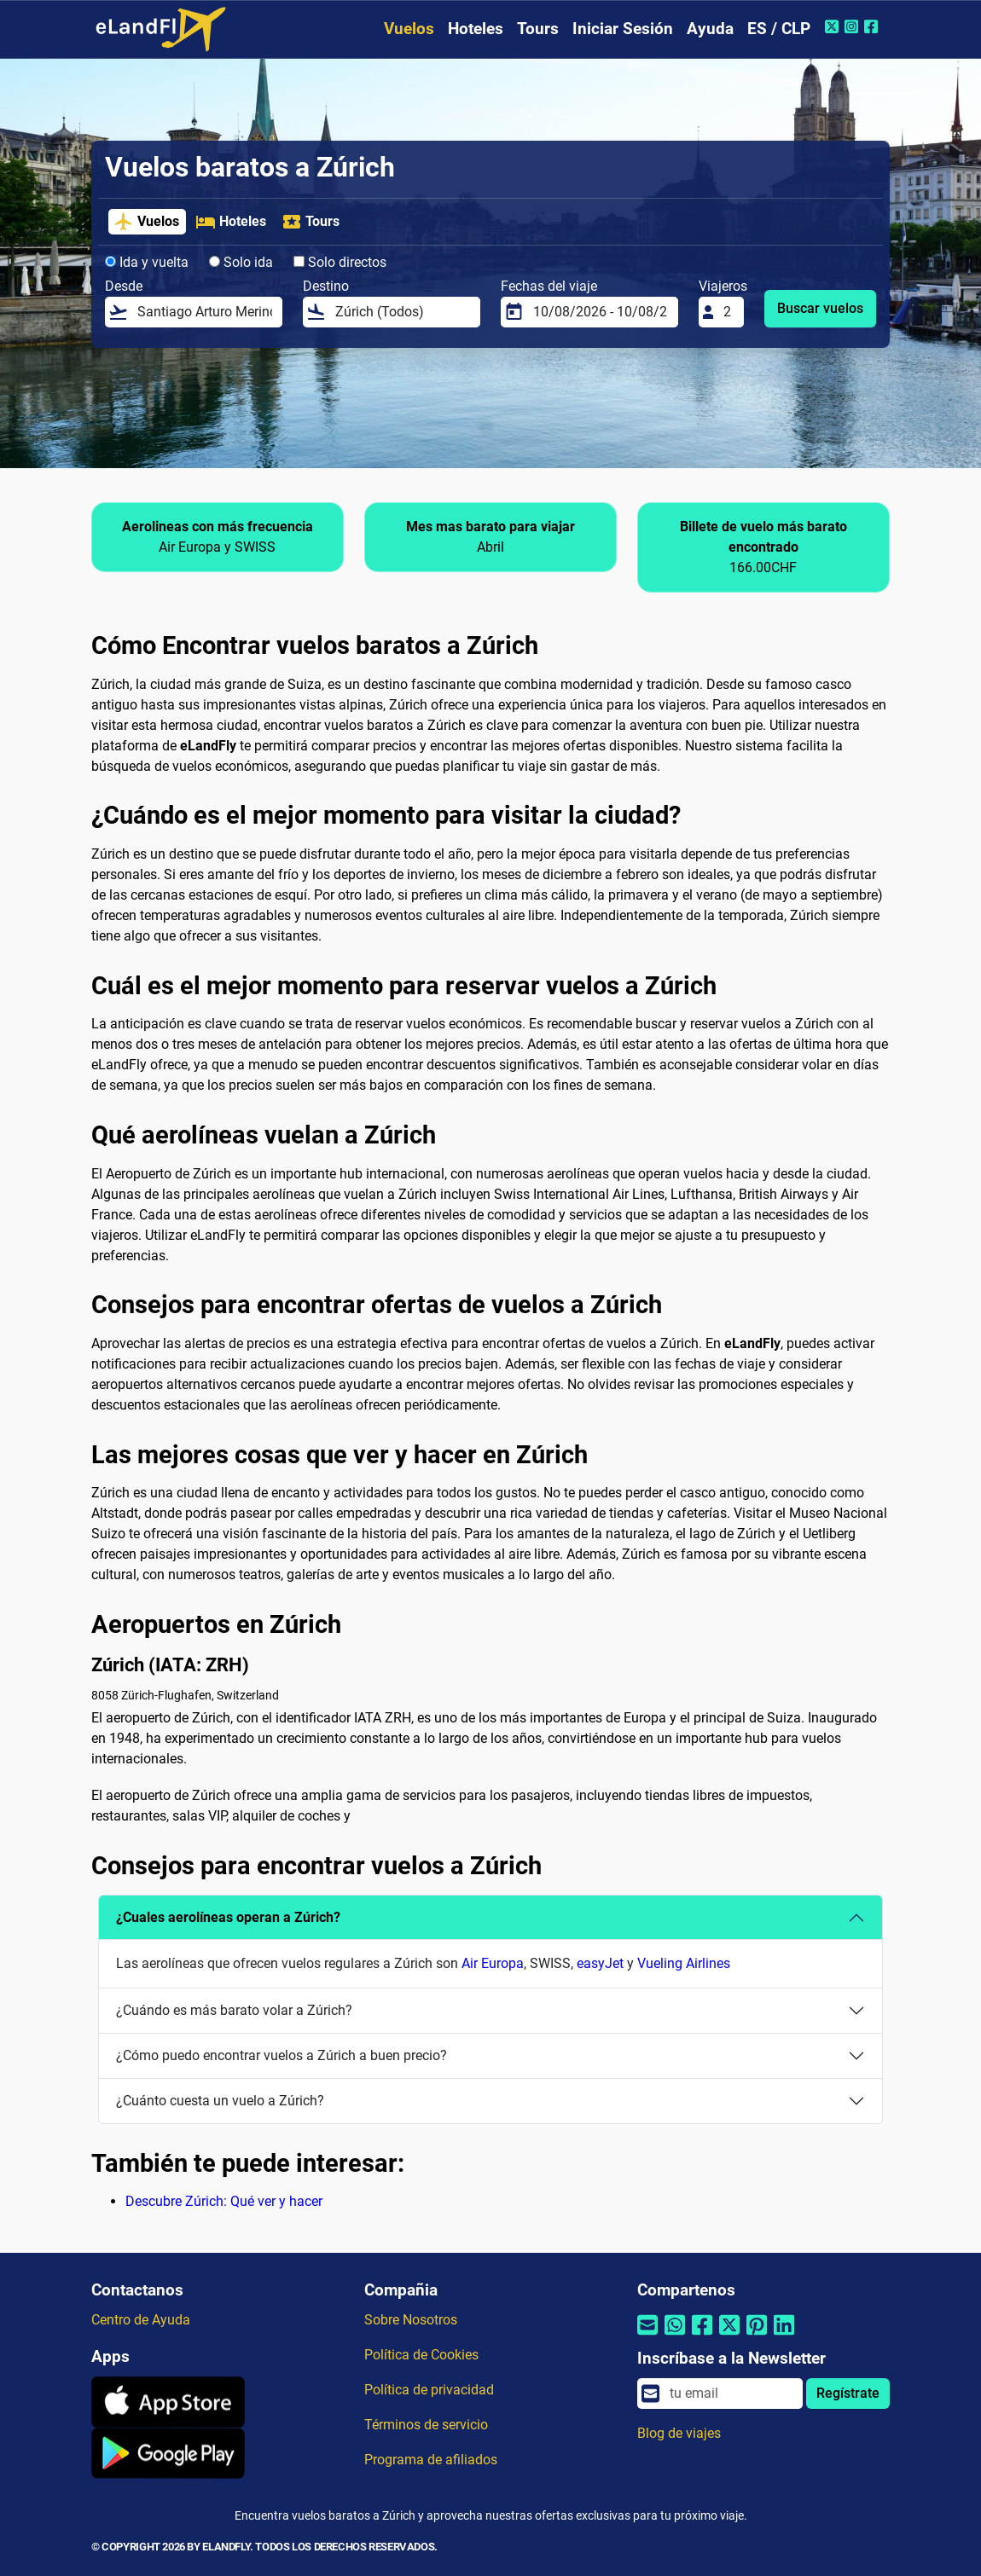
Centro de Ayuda (140, 2320)
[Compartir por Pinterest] (756, 2336)
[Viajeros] (728, 312)
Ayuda (710, 28)
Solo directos (339, 262)
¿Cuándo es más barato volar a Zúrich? (234, 2010)
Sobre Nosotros (410, 2320)
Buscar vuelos (820, 308)
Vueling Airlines (683, 1963)
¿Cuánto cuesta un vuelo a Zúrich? (220, 2101)
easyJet (600, 1963)
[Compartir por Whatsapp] (675, 2336)
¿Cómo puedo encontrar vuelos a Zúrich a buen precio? (281, 2055)
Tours (538, 28)
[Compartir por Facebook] (702, 2336)
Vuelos (409, 28)
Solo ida (241, 262)
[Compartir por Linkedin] (784, 2336)
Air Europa (492, 1963)
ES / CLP (778, 28)
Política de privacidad (429, 2390)
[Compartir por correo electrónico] (647, 2336)
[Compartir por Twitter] (729, 2336)
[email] (731, 2393)
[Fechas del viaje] (600, 312)
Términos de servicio (426, 2425)
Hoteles (475, 28)
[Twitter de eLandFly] (834, 26)
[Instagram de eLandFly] (853, 26)
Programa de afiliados (430, 2460)
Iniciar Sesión (622, 28)
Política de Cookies (421, 2355)
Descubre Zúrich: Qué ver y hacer (223, 2201)
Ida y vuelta (147, 262)
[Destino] (402, 312)
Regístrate (847, 2393)
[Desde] (204, 312)
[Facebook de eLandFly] (873, 26)
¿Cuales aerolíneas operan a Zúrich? (228, 1917)
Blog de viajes (679, 2433)
